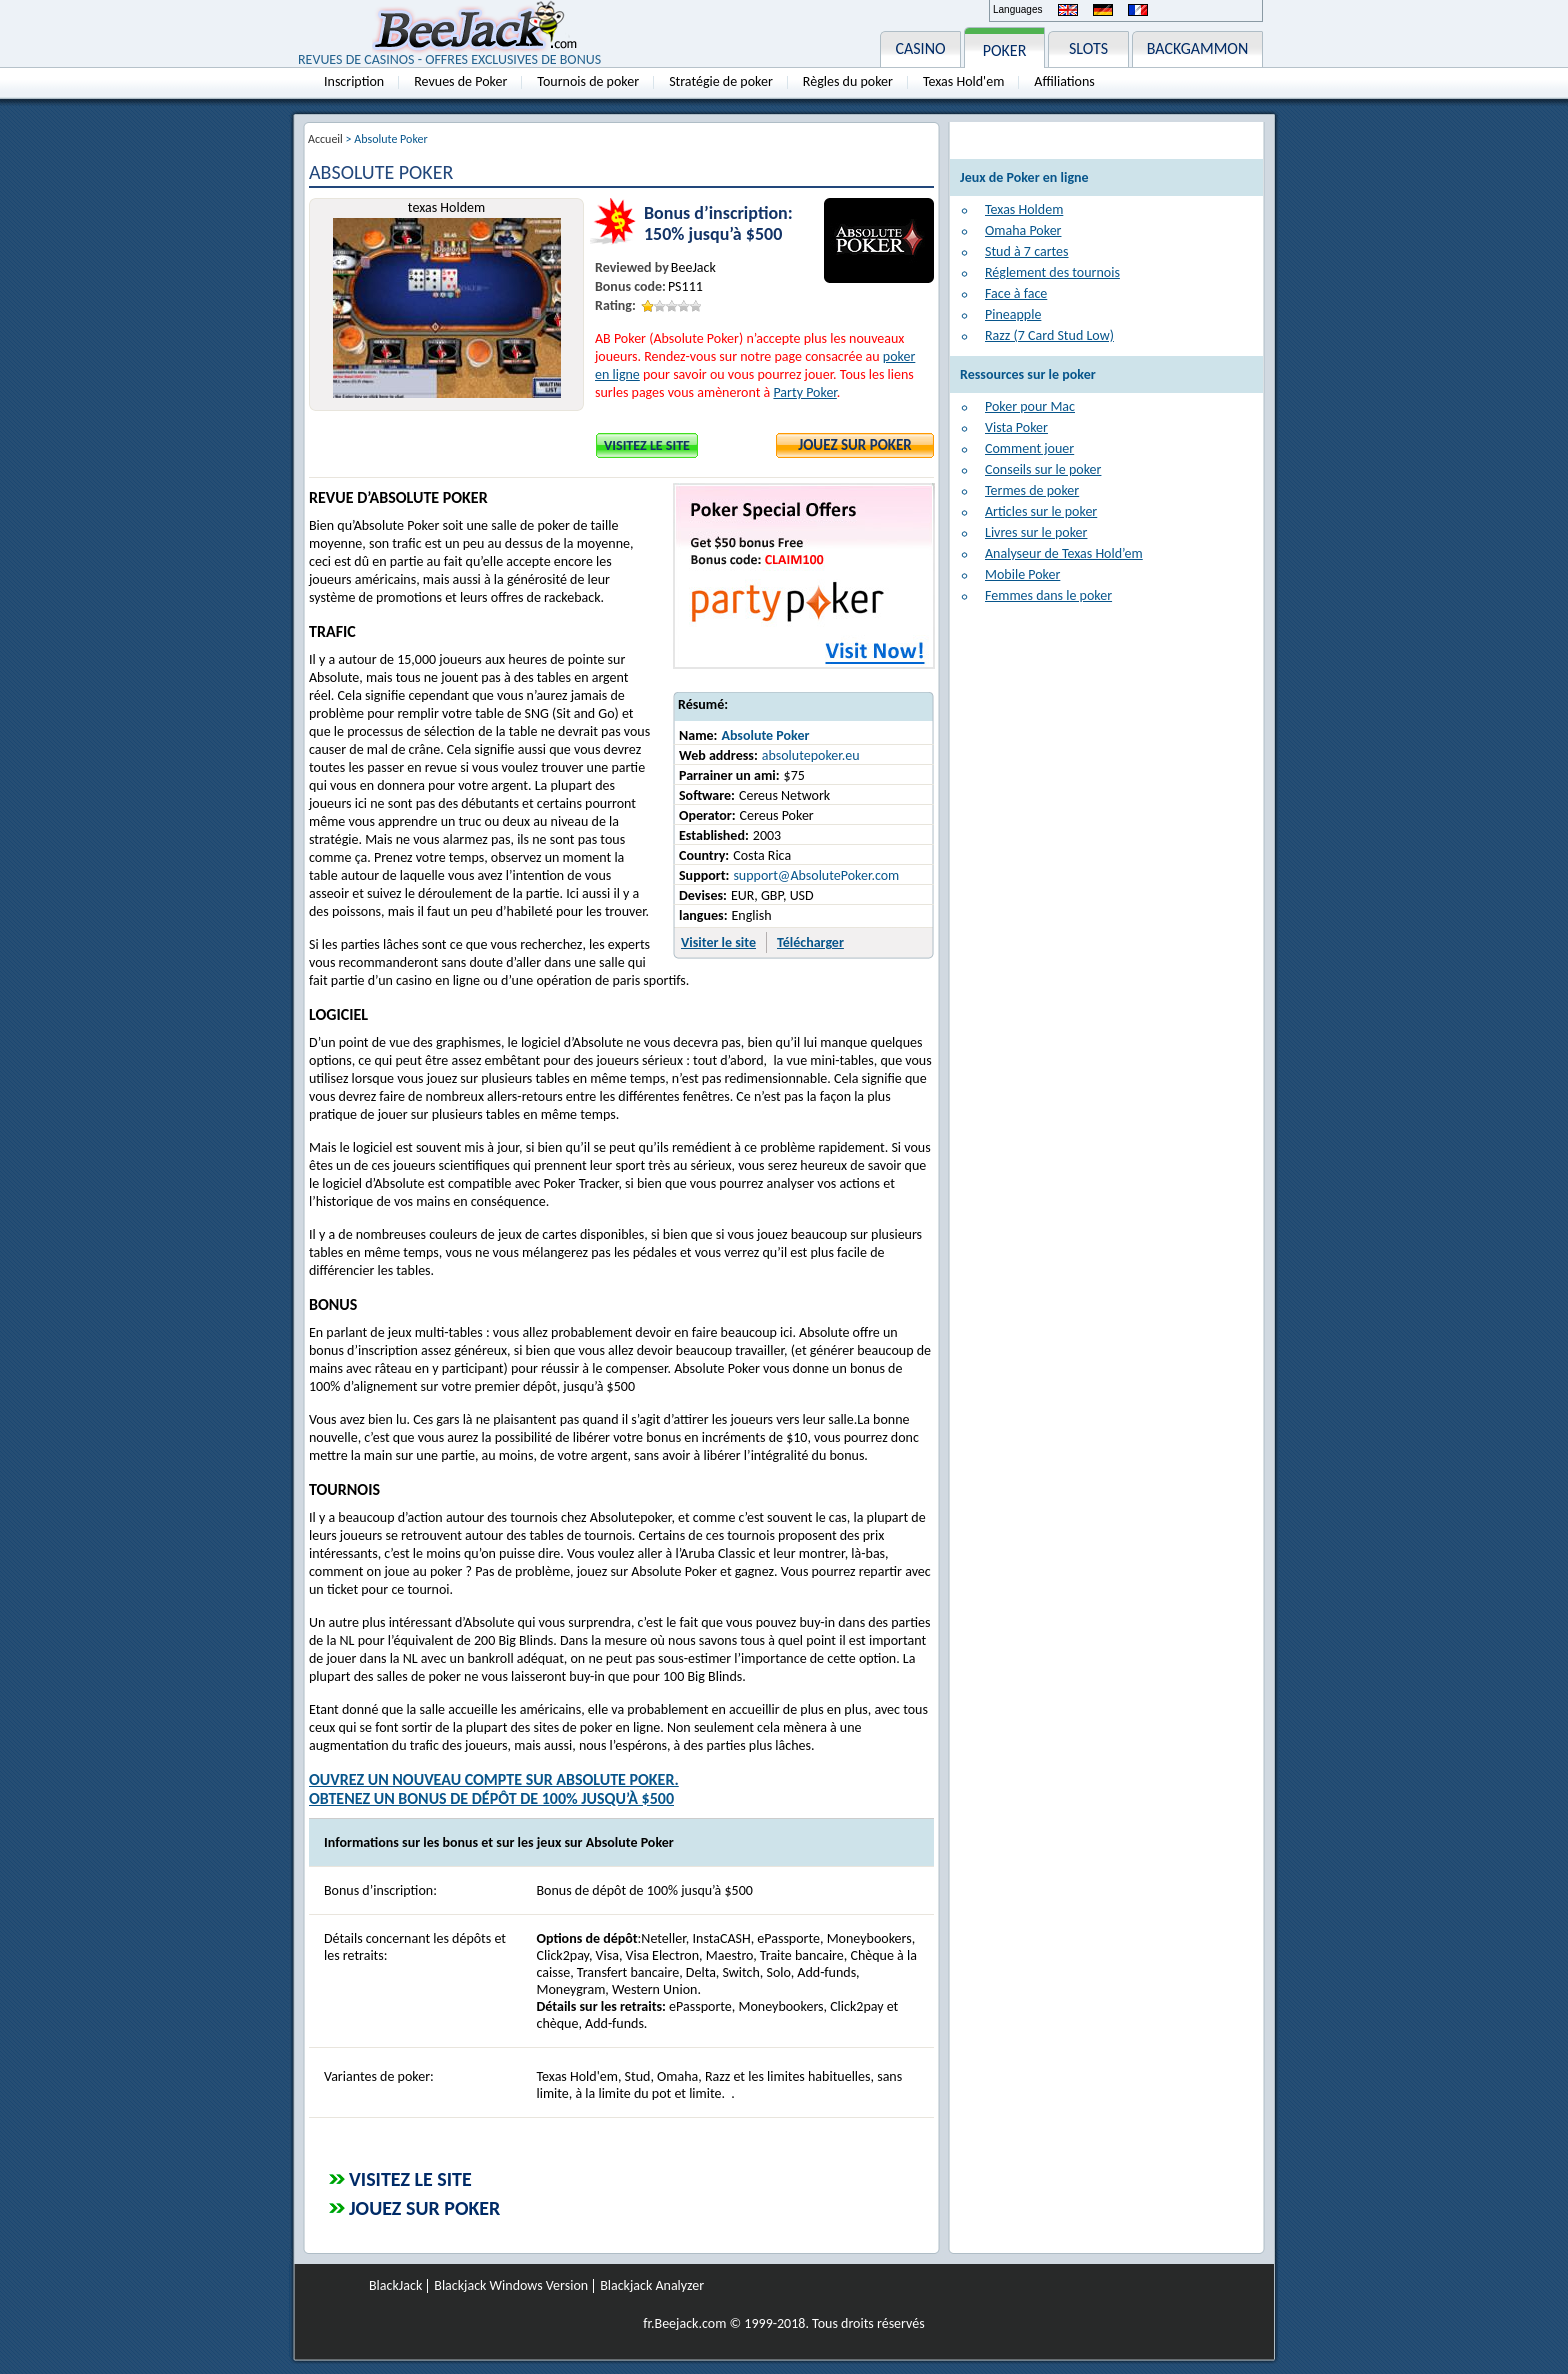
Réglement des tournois (1052, 272)
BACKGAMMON (1198, 48)
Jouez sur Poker (855, 445)
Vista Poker (1016, 427)
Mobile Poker (1022, 574)
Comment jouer (1029, 448)
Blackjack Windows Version (511, 2286)
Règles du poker (848, 81)
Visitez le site (647, 445)
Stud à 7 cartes (1027, 251)
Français (1138, 10)
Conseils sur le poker (1043, 469)
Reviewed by (632, 267)
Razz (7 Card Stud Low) (1049, 335)
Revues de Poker (460, 81)
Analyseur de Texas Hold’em (1064, 553)
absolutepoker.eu (811, 755)
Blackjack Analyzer (652, 2286)
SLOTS (1088, 48)
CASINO (920, 48)
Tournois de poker (588, 81)
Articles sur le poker (1041, 511)
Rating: (615, 305)
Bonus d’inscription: (718, 213)
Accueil (325, 139)
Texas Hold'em (963, 81)
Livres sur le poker (1036, 532)
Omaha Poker (1023, 230)
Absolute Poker (765, 735)
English (1068, 10)
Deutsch (1103, 10)
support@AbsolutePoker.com (816, 875)
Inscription (354, 81)
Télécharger (810, 942)
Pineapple (1013, 314)
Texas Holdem (1024, 209)
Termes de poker (1032, 490)
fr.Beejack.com (684, 2323)
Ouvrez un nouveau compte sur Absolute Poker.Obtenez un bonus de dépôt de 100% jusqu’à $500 (494, 1789)
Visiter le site (718, 942)
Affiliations (1064, 81)
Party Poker (804, 392)
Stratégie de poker (721, 81)
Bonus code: (630, 286)
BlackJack (395, 2286)
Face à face (1016, 293)
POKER (1005, 50)
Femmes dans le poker (1048, 595)
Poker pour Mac (1030, 406)
